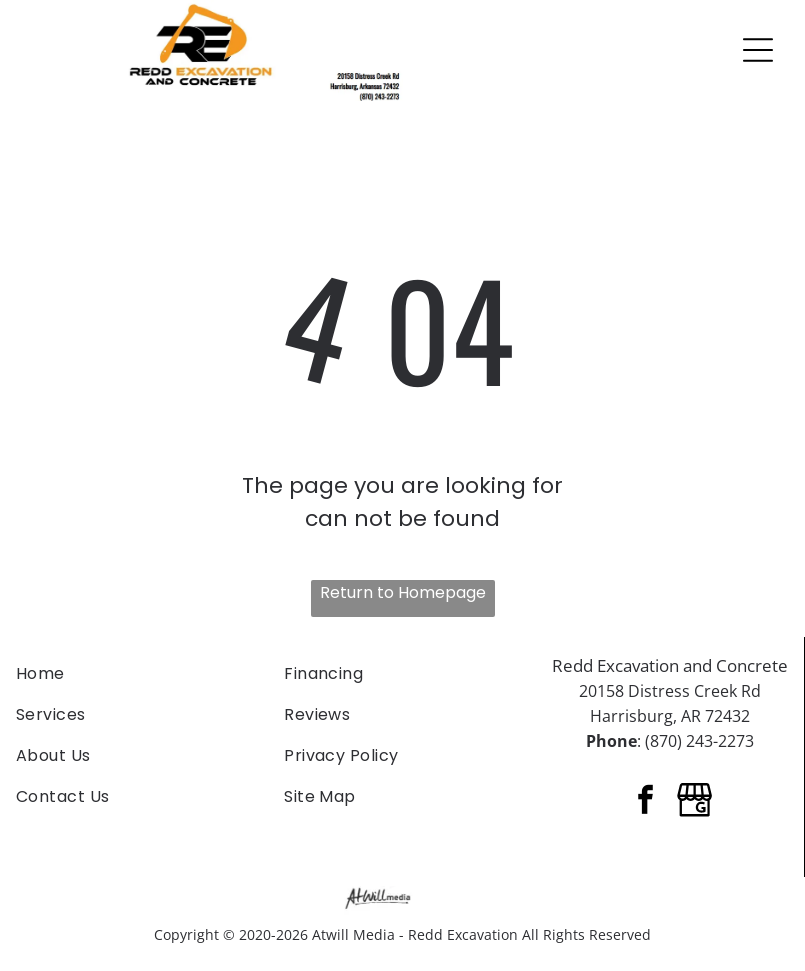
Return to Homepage (403, 592)
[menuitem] (134, 673)
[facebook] (646, 802)
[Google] (695, 802)
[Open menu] (758, 50)
